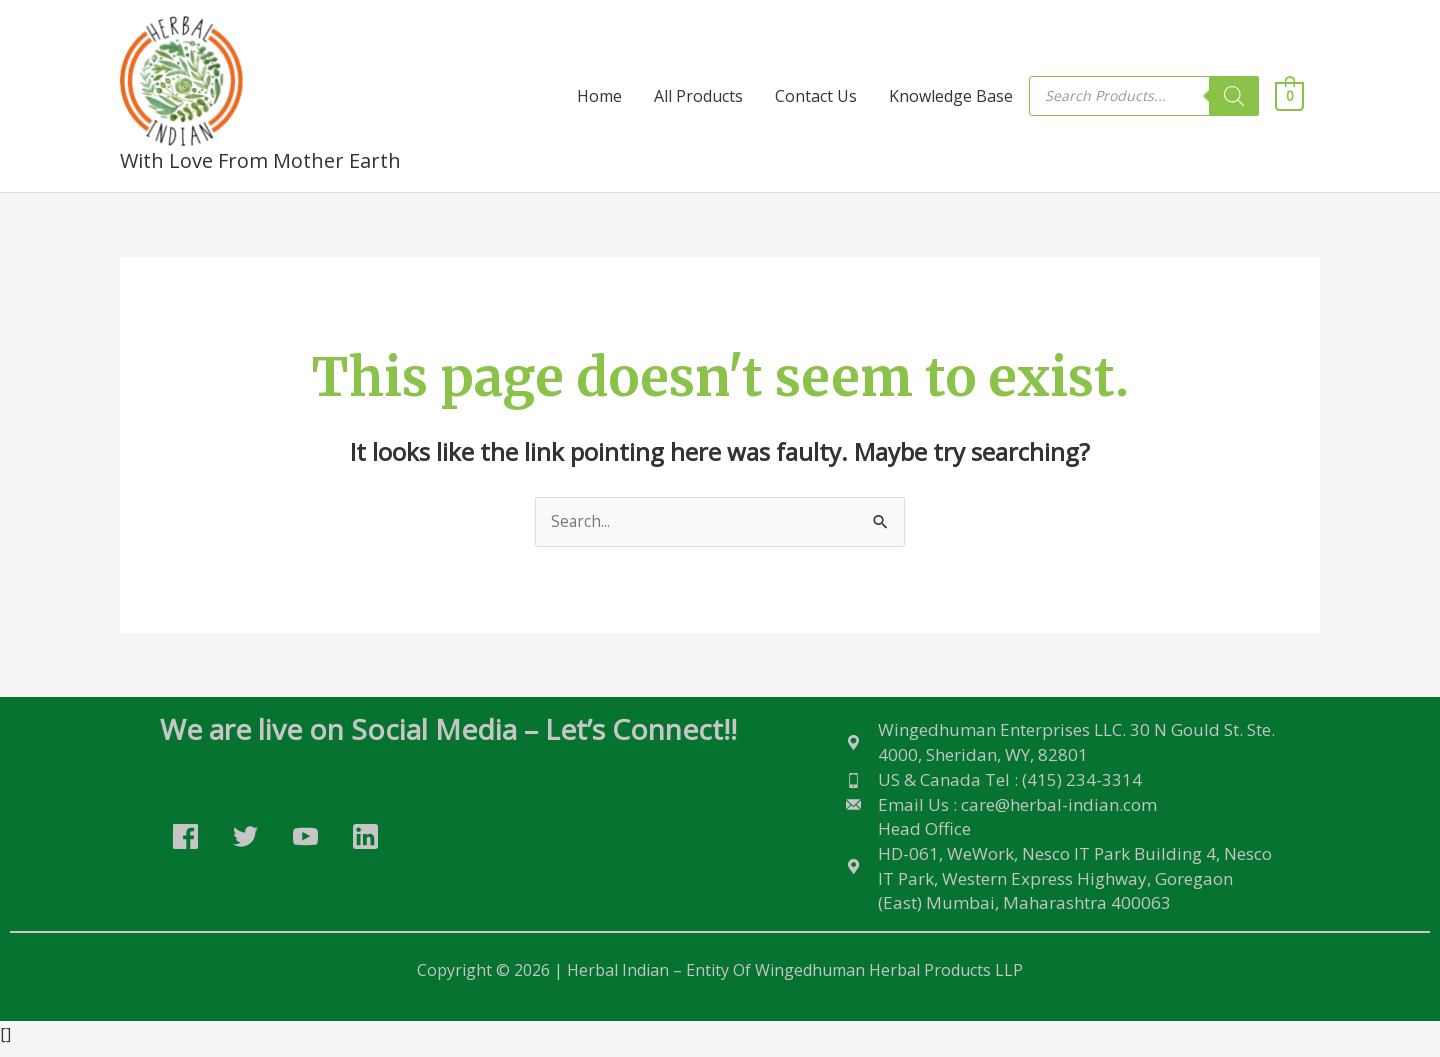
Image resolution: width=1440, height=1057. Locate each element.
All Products (698, 97)
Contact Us (816, 97)
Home (599, 97)
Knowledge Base (951, 97)
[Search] (1234, 97)
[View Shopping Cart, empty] (1289, 97)
